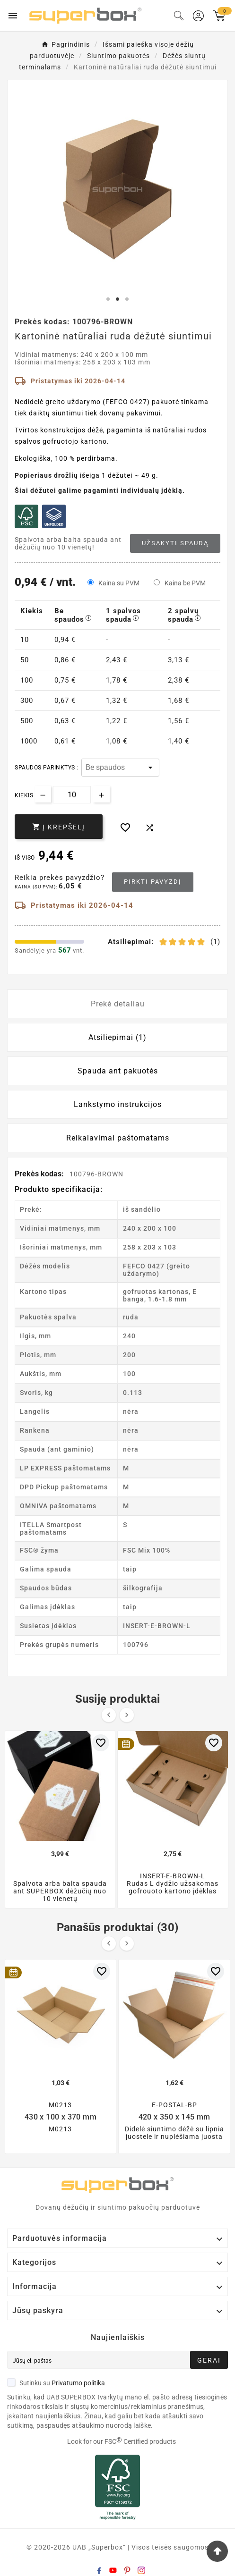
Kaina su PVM (118, 583)
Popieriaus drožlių (46, 475)
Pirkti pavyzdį (153, 881)
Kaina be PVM (185, 583)
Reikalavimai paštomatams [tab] (117, 1137)
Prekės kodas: (40, 1173)
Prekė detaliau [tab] (118, 1003)
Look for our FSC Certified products (121, 2441)
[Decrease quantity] (43, 794)
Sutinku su (56, 2383)
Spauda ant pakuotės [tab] (118, 1070)
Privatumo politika (78, 2383)
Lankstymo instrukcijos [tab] (118, 1104)
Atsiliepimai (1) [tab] (117, 1037)
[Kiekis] (72, 794)
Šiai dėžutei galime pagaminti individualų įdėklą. (100, 490)
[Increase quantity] (101, 794)
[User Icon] (198, 15)
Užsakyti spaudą (175, 543)
